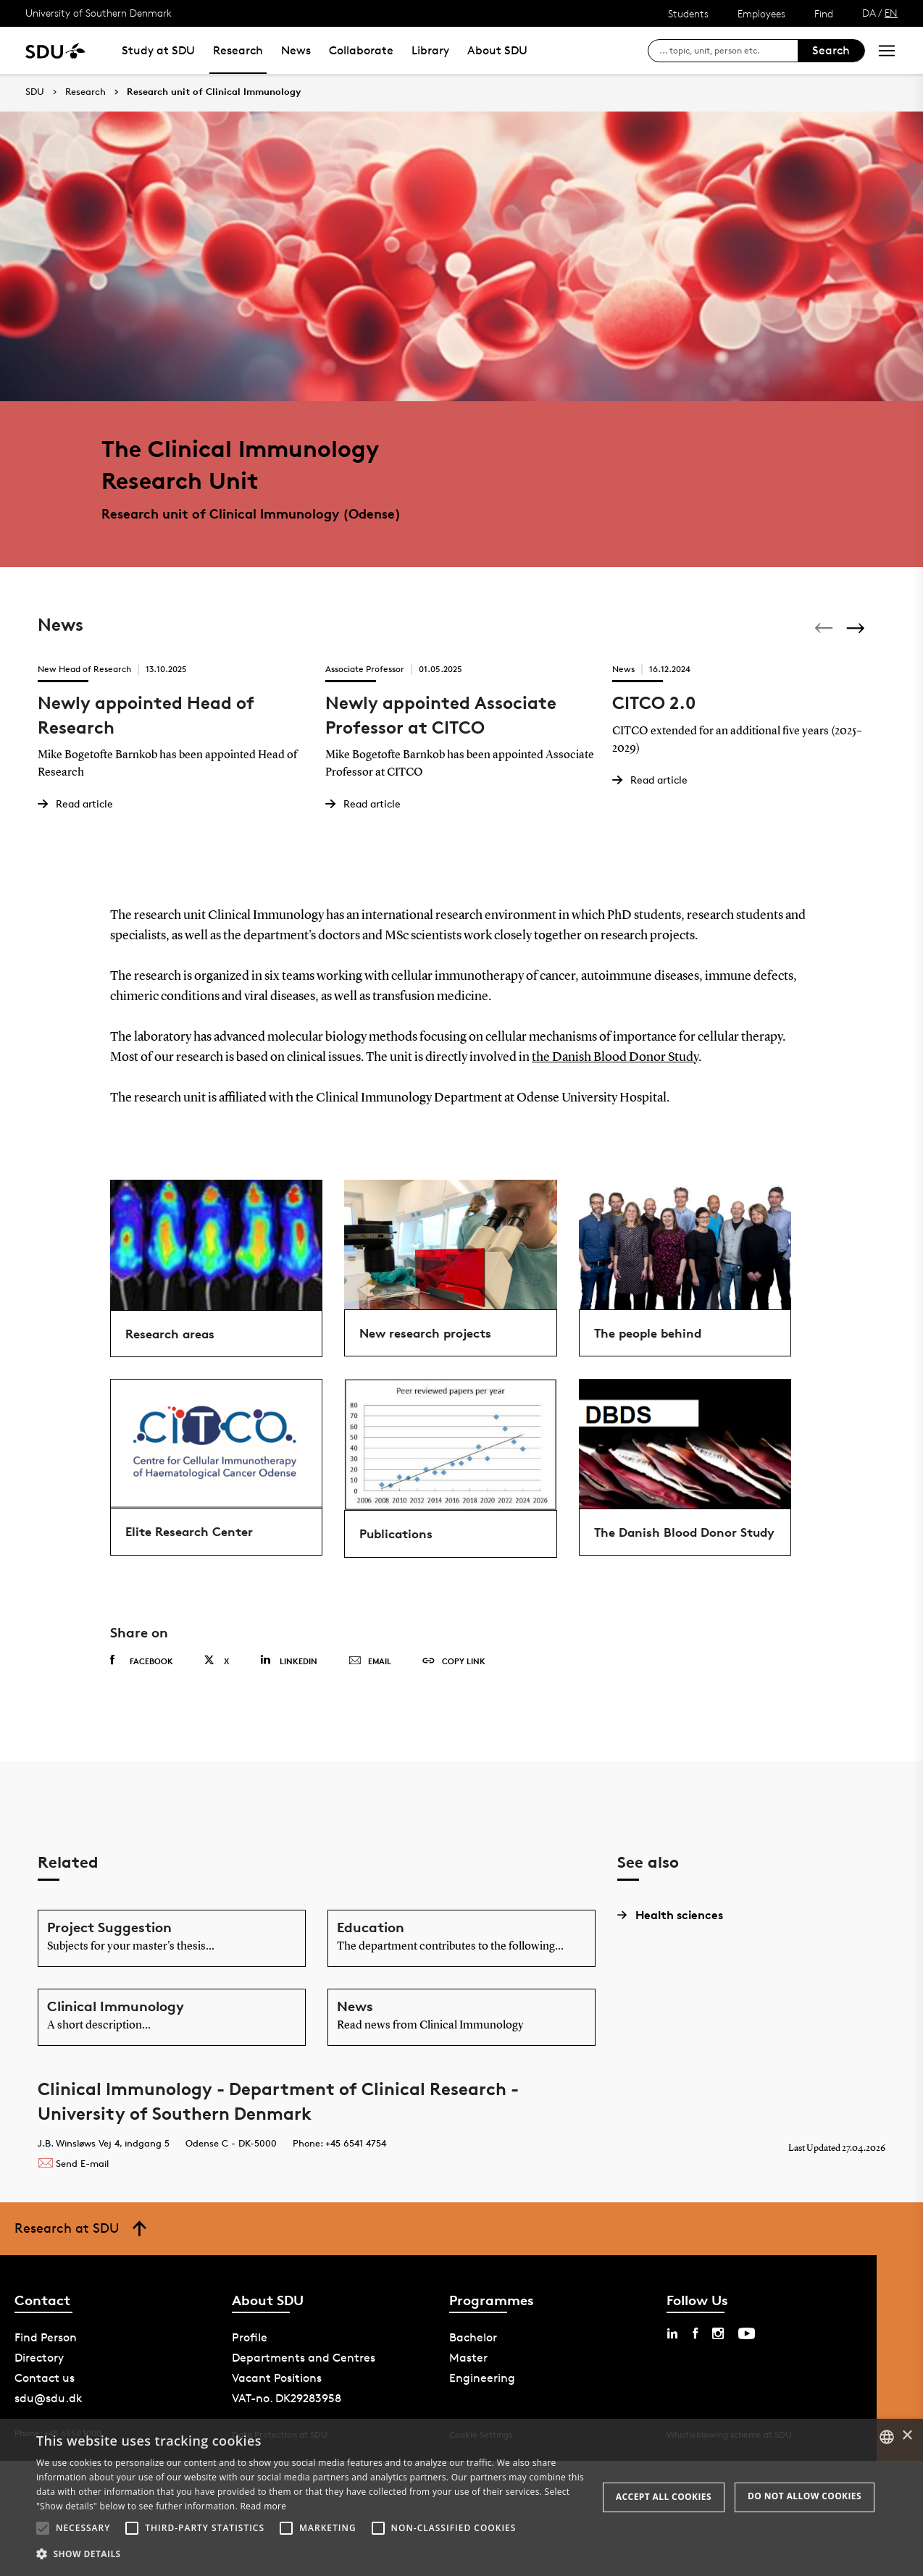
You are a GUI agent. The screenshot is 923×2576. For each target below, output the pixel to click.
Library (430, 50)
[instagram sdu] (718, 2333)
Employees (761, 13)
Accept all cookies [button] (663, 2497)
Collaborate (361, 50)
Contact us (44, 2378)
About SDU (497, 50)
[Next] (857, 627)
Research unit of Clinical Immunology (214, 92)
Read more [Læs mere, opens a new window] (263, 2506)
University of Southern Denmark (98, 13)
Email (369, 1661)
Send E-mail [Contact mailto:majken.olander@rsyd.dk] (73, 2163)
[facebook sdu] (695, 2333)
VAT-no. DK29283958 (286, 2398)
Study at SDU (158, 50)
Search (831, 50)
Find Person (45, 2337)
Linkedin (288, 1660)
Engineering (482, 2378)
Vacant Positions (277, 2378)
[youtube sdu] (746, 2333)
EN (891, 13)
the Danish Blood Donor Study (615, 1057)
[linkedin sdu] (672, 2333)
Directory (39, 2358)
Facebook (141, 1660)
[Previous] (825, 628)
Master (468, 2358)
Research (238, 50)
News (296, 50)
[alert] (461, 2497)
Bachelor (473, 2337)
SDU (34, 91)
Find (823, 13)
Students (688, 13)
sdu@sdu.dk (48, 2398)
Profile (249, 2337)
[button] (42, 2528)
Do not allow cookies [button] (804, 2496)
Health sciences (670, 1915)
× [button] (906, 2435)
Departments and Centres (303, 2358)
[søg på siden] (728, 51)
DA (869, 13)
